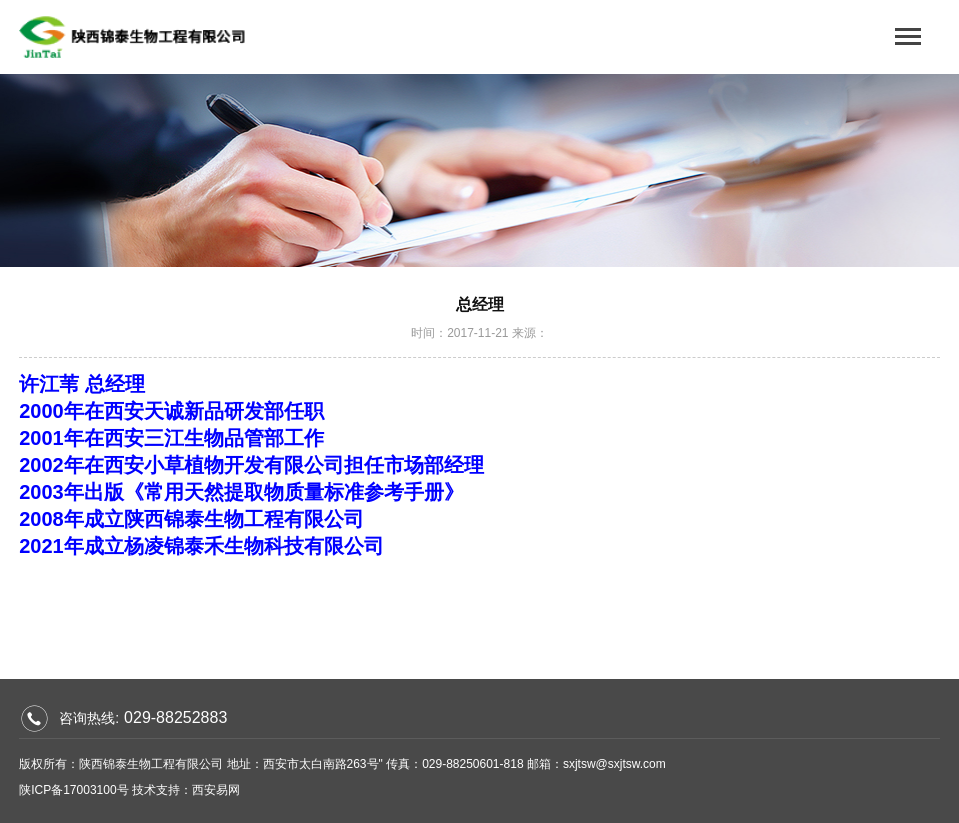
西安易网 (216, 790)
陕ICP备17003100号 (73, 790)
